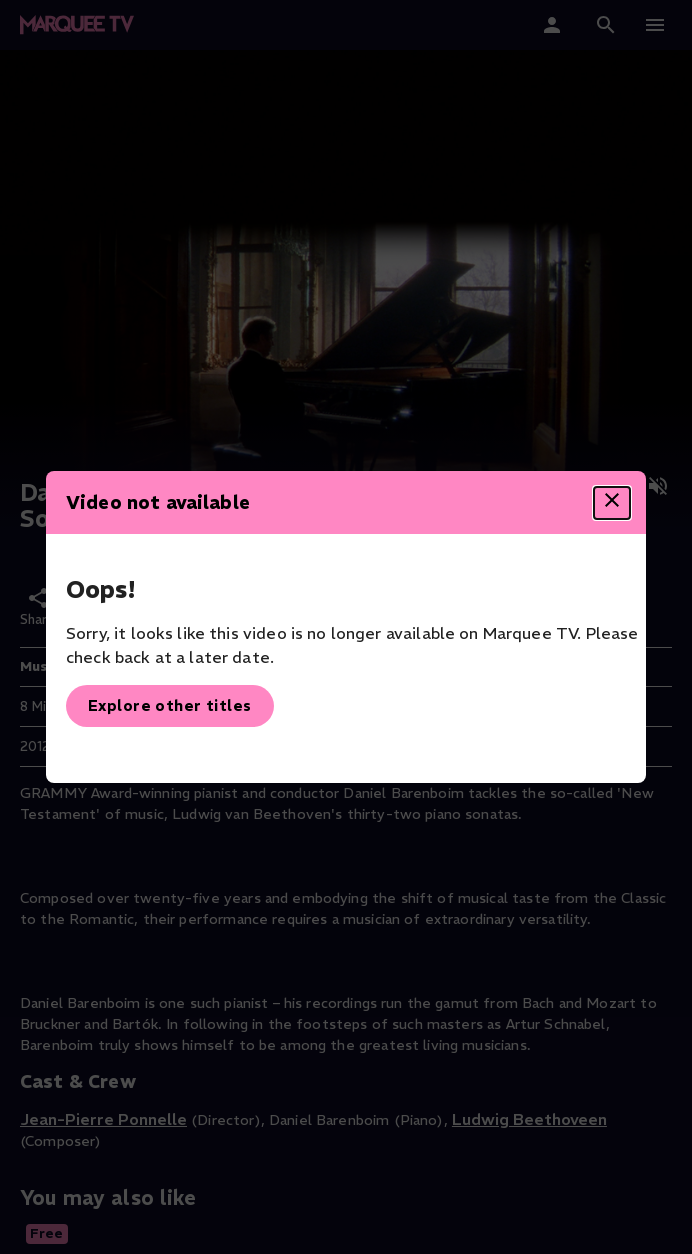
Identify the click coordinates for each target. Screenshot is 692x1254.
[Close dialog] (612, 503)
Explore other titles (170, 705)
